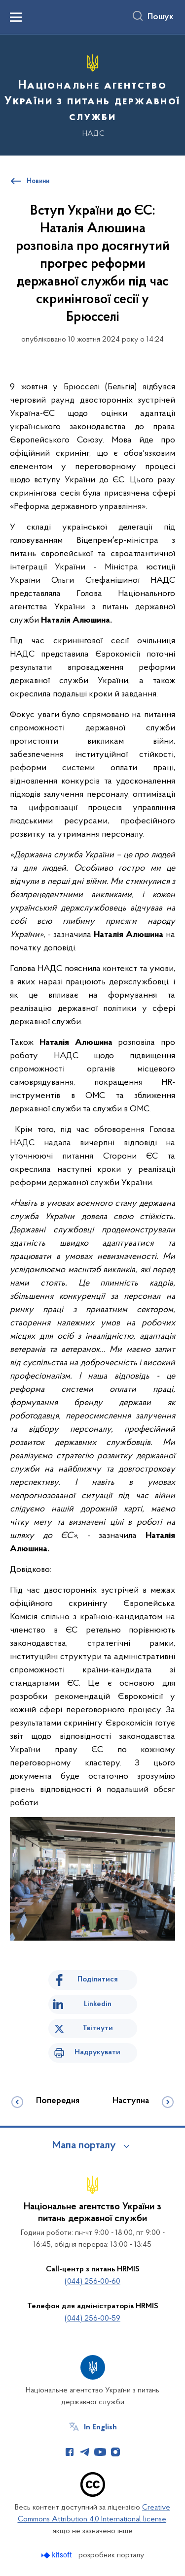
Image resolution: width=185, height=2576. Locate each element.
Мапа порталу (84, 2145)
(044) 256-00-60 (92, 2282)
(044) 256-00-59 (92, 2319)
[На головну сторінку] (92, 93)
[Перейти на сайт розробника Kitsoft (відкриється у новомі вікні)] (57, 2555)
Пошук (161, 17)
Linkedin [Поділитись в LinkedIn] (97, 2004)
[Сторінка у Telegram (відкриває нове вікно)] (85, 2452)
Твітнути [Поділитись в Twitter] (97, 2028)
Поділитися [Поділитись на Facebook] (97, 1979)
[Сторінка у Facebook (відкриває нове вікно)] (69, 2452)
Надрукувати (97, 2052)
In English (100, 2427)
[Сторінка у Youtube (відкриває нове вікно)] (100, 2452)
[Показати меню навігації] (16, 17)
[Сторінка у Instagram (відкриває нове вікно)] (115, 2452)
